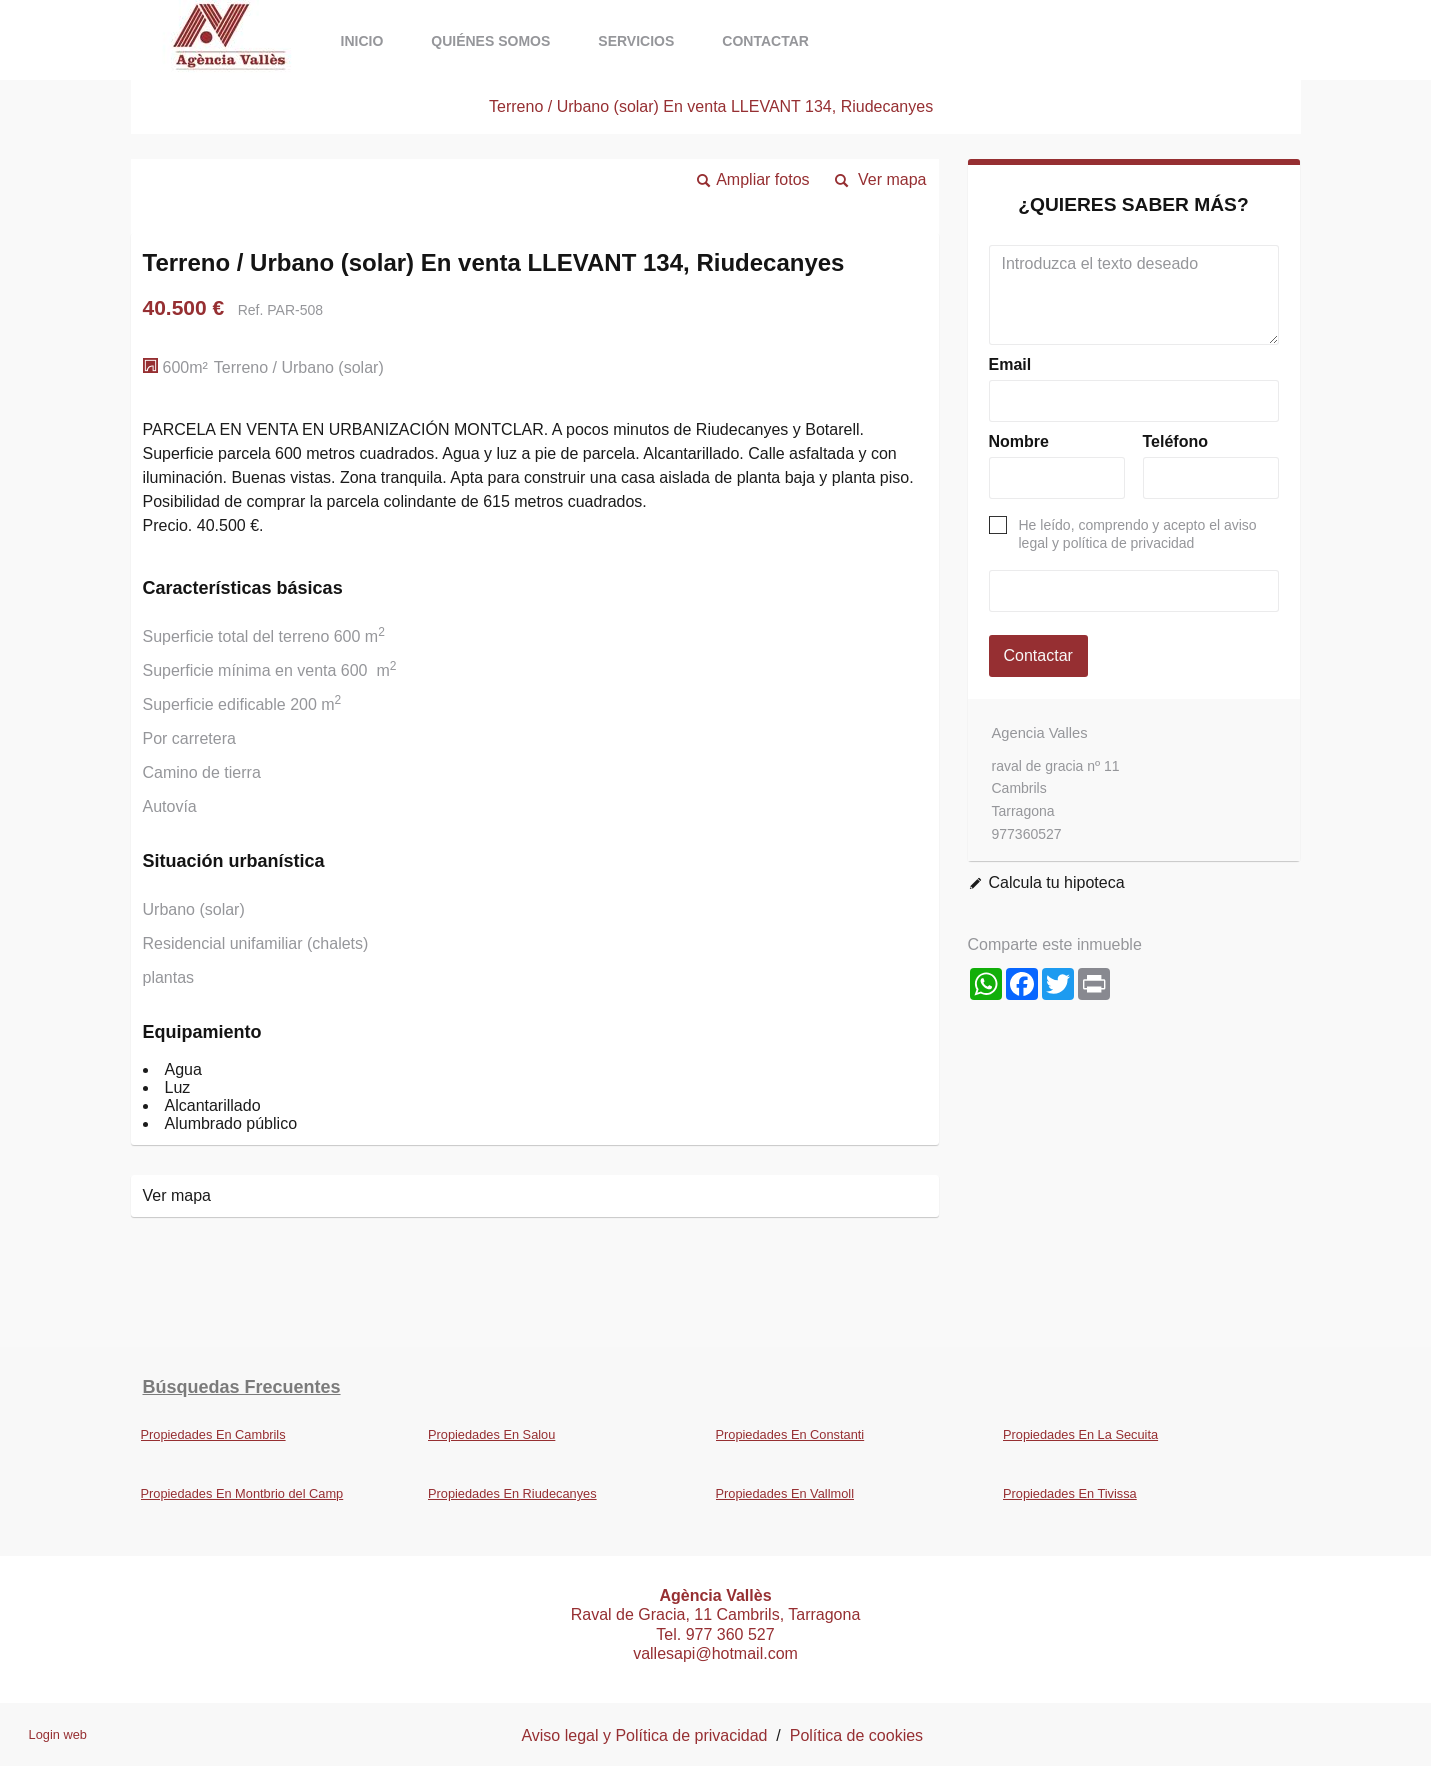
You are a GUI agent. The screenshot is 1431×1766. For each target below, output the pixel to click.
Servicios (636, 41)
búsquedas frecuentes (242, 1387)
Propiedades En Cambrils (213, 1434)
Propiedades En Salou (491, 1434)
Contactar (765, 41)
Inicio (362, 41)
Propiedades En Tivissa (1070, 1493)
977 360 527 (730, 1634)
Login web (58, 1734)
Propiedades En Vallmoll (785, 1493)
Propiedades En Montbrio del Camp (242, 1493)
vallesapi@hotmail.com (715, 1653)
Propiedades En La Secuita (1080, 1434)
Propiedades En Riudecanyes (512, 1493)
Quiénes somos (490, 41)
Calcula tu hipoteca (1057, 882)
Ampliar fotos (762, 179)
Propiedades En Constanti (790, 1434)
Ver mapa (892, 179)
